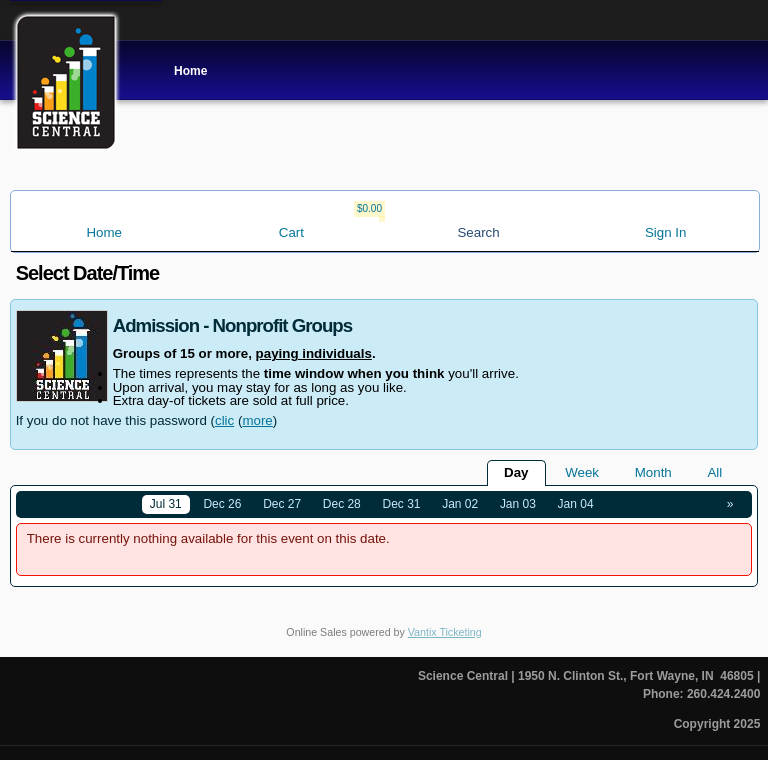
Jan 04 (576, 504)
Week (582, 472)
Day (516, 472)
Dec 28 (342, 504)
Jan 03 (518, 504)
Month (653, 472)
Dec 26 (222, 504)
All (714, 472)
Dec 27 (282, 504)
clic (224, 420)
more (257, 420)
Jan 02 (460, 504)
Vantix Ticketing (445, 632)
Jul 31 (166, 504)
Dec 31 (402, 504)
